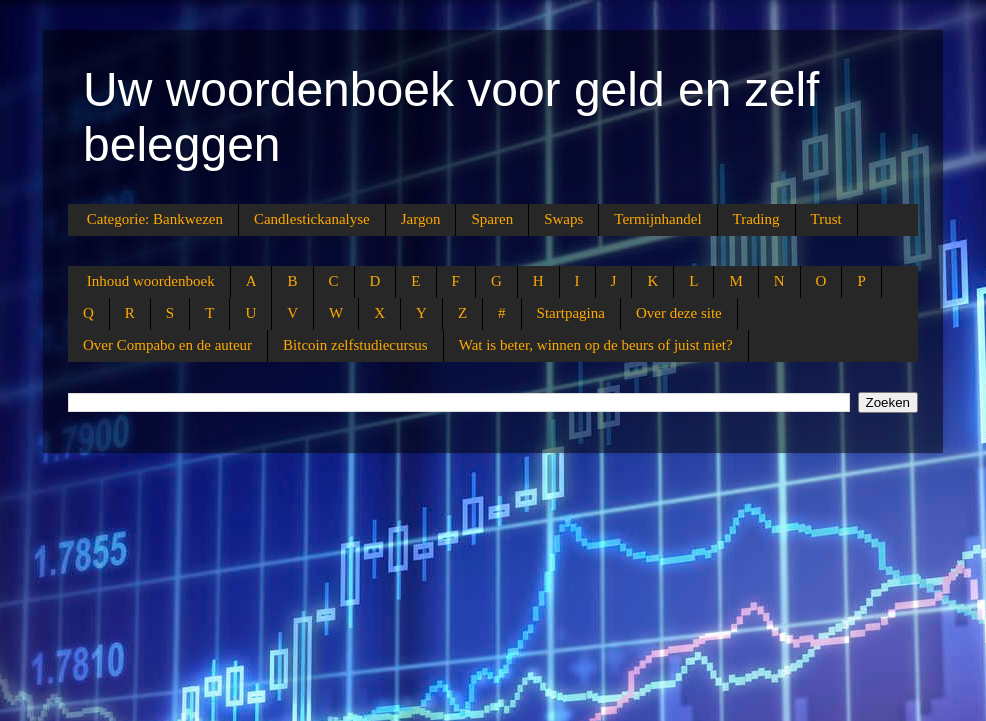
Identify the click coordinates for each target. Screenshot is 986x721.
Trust (826, 219)
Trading (756, 219)
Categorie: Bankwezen (155, 219)
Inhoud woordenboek (151, 281)
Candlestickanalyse (312, 219)
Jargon (421, 219)
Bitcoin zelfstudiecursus (355, 345)
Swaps (563, 219)
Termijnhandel (657, 219)
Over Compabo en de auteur (167, 345)
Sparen (492, 219)
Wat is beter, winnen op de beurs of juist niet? (596, 345)
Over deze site (679, 313)
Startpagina (571, 313)
